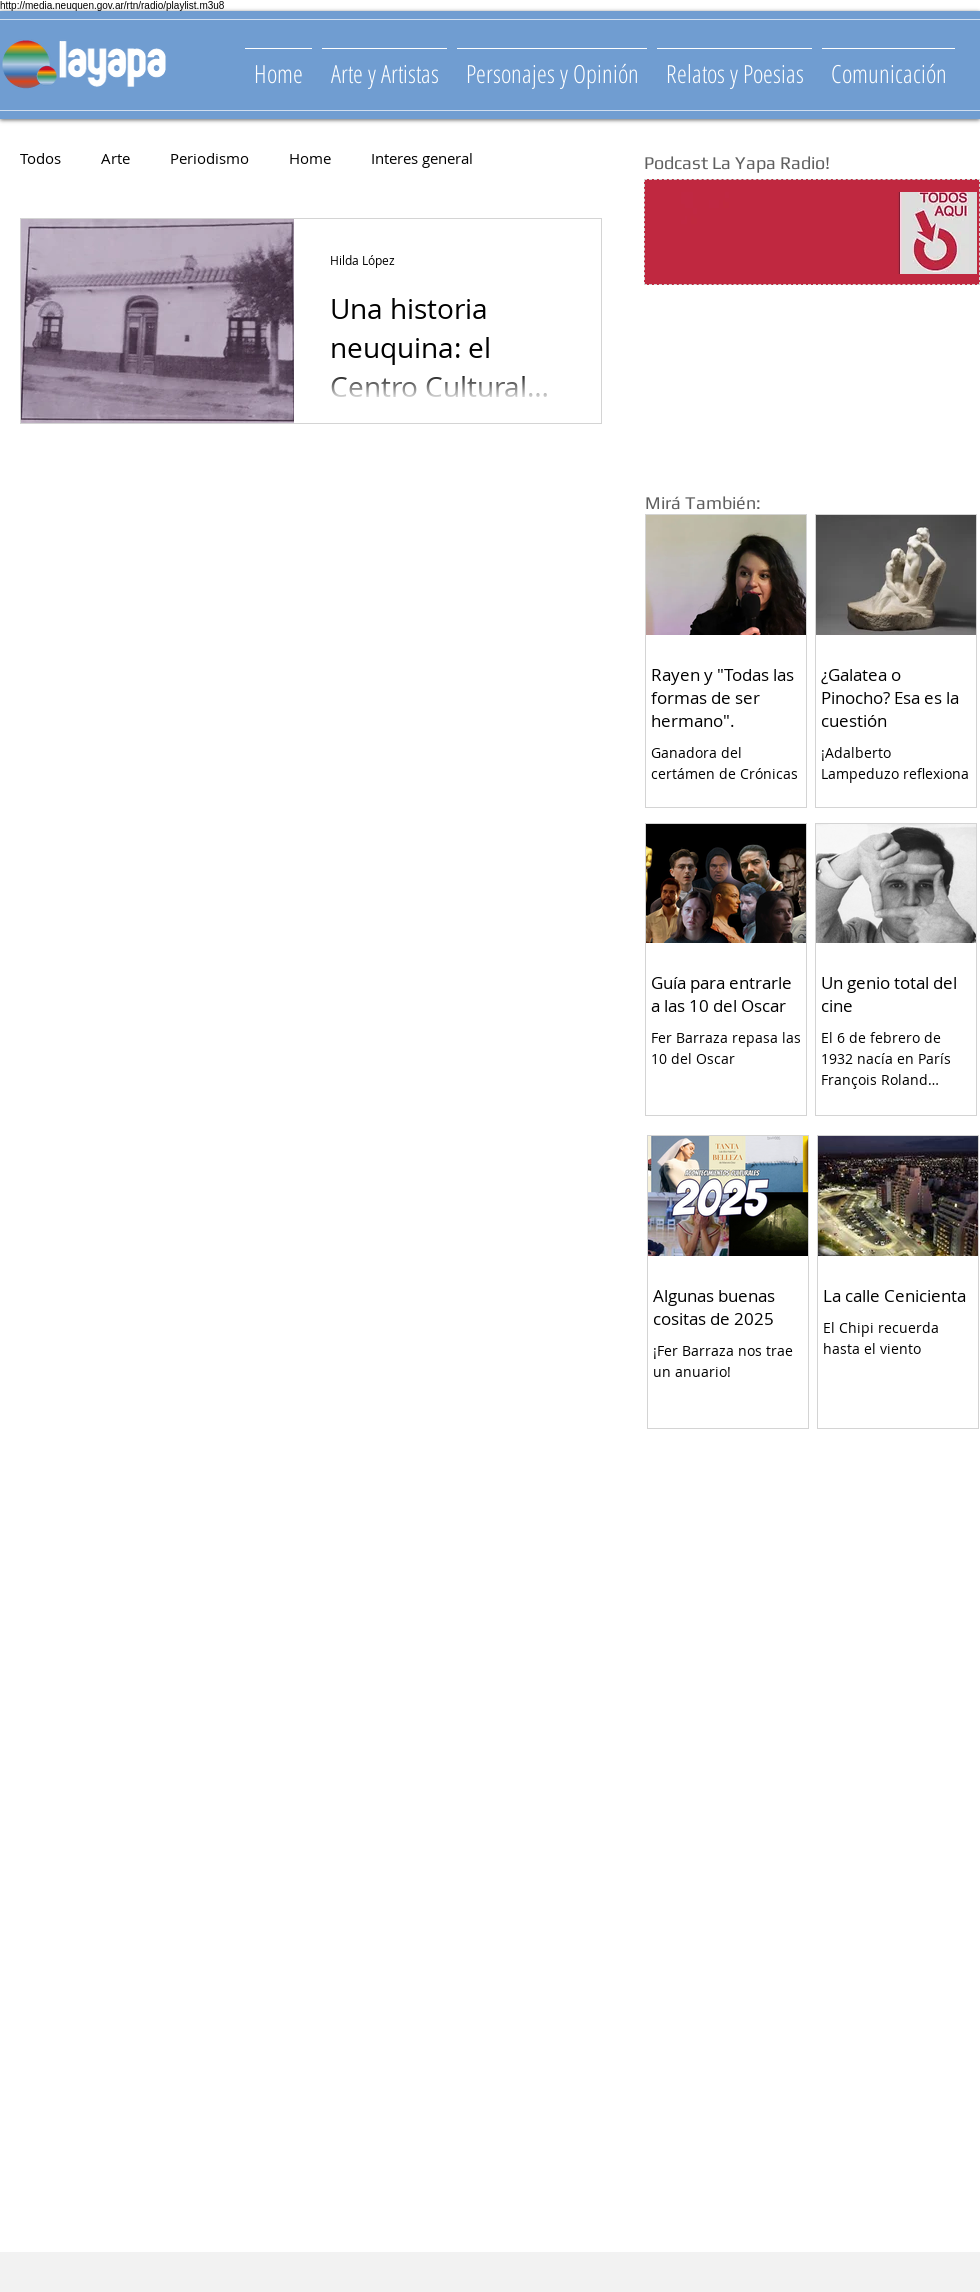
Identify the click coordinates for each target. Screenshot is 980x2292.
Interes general (422, 158)
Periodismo (209, 158)
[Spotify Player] (772, 233)
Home (310, 158)
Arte (115, 158)
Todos (40, 158)
